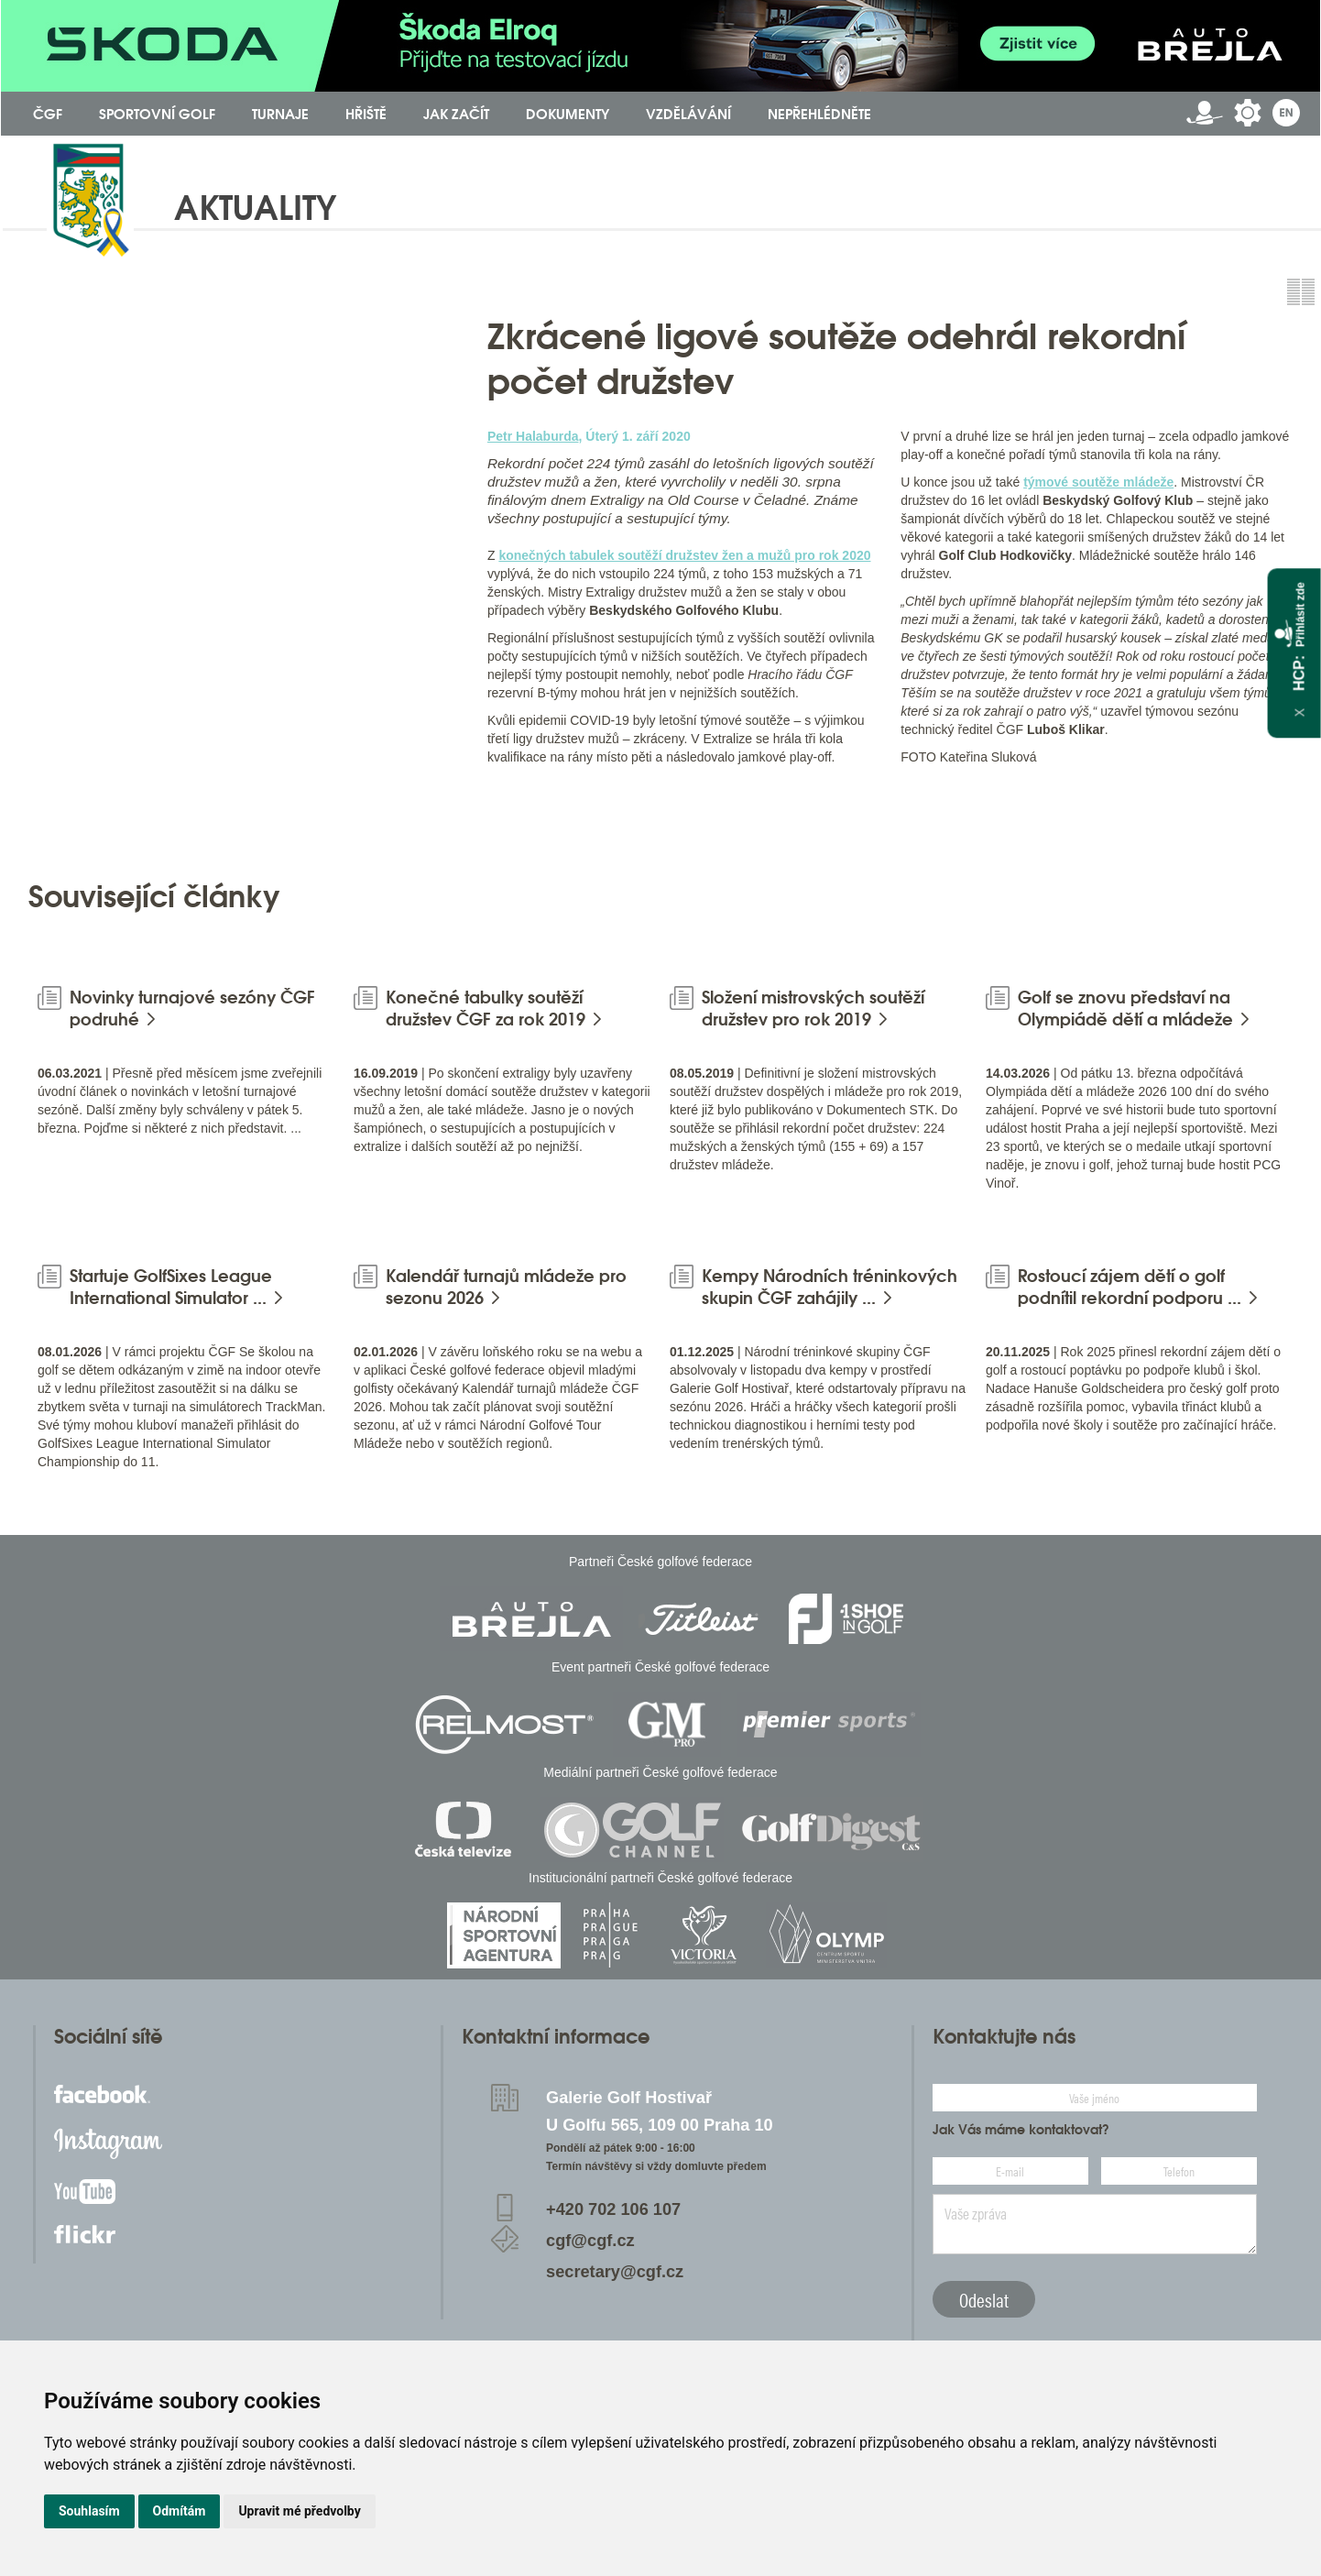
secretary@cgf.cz (614, 2272)
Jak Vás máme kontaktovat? (1021, 2129)
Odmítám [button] (179, 2511)
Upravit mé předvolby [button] (299, 2511)
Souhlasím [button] (89, 2511)
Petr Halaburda (533, 436)
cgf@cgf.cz (590, 2240)
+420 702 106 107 (613, 2209)
